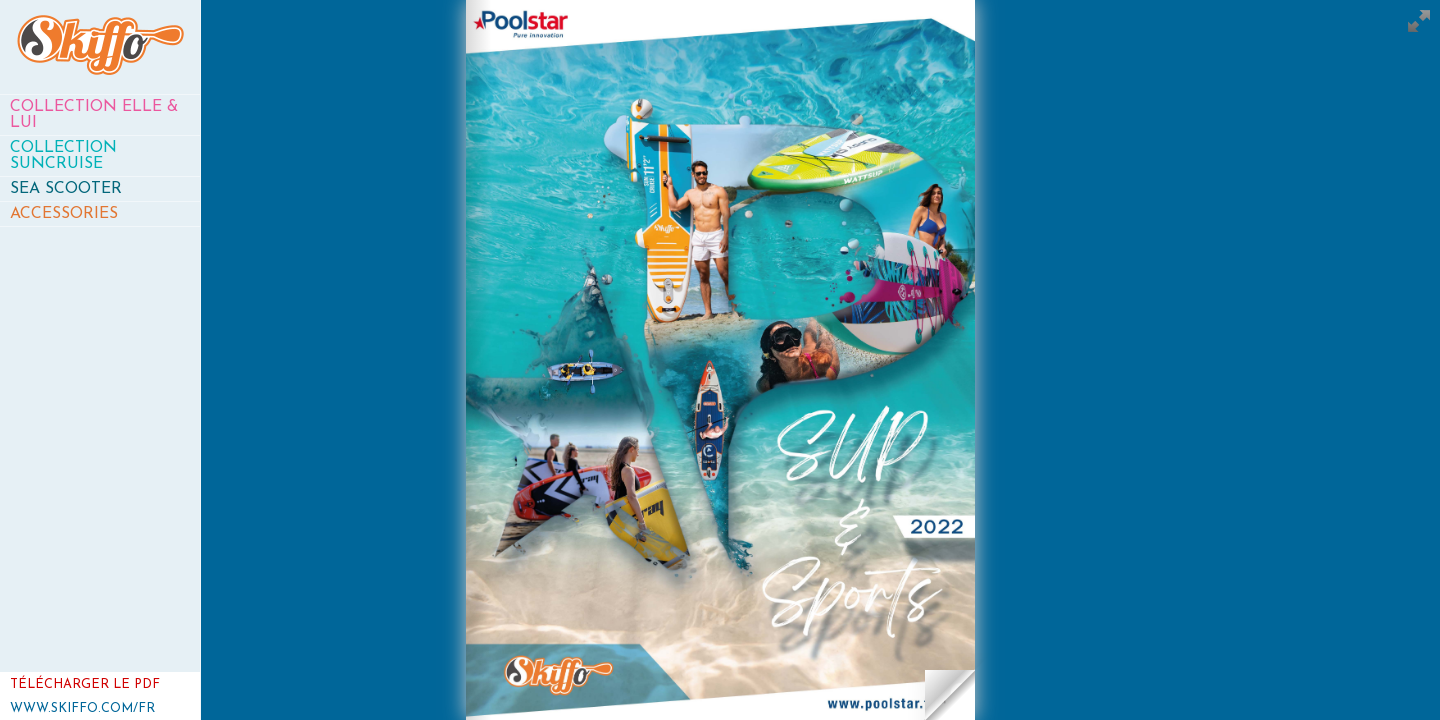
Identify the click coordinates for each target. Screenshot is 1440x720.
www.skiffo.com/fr (82, 708)
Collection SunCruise (63, 156)
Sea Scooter (66, 189)
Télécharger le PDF (85, 684)
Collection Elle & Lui (94, 115)
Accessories (64, 214)
